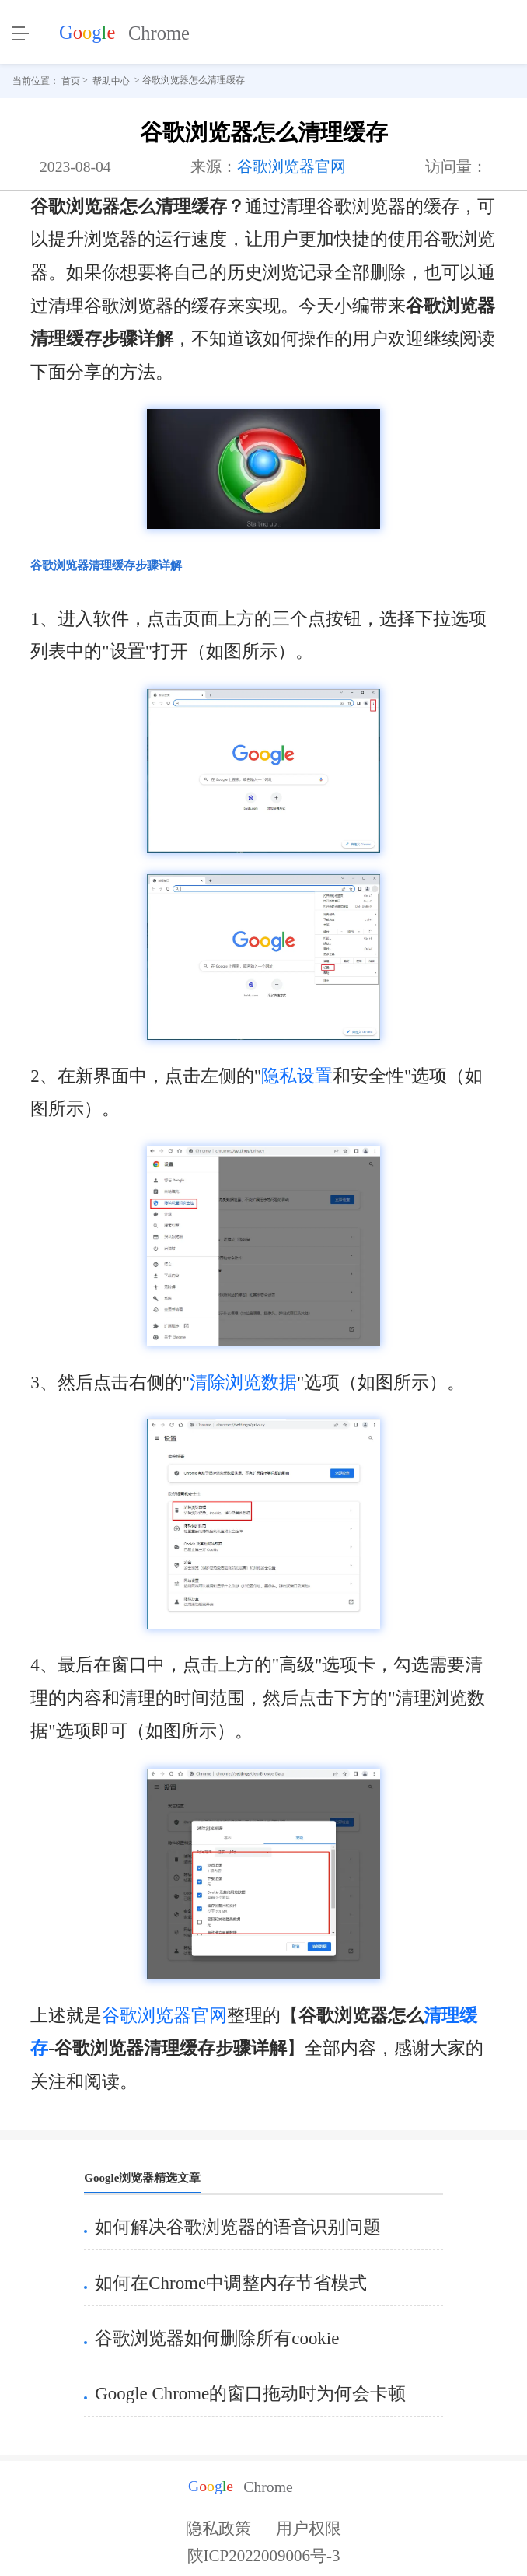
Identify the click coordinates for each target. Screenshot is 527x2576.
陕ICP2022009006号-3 (263, 2560)
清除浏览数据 (243, 1382)
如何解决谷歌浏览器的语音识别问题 (238, 2227)
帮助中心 (111, 80)
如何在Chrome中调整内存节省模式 (231, 2283)
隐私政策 (218, 2528)
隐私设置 (297, 1076)
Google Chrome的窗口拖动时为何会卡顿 (250, 2393)
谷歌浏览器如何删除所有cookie (217, 2338)
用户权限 (308, 2528)
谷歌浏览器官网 (291, 166)
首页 (70, 80)
